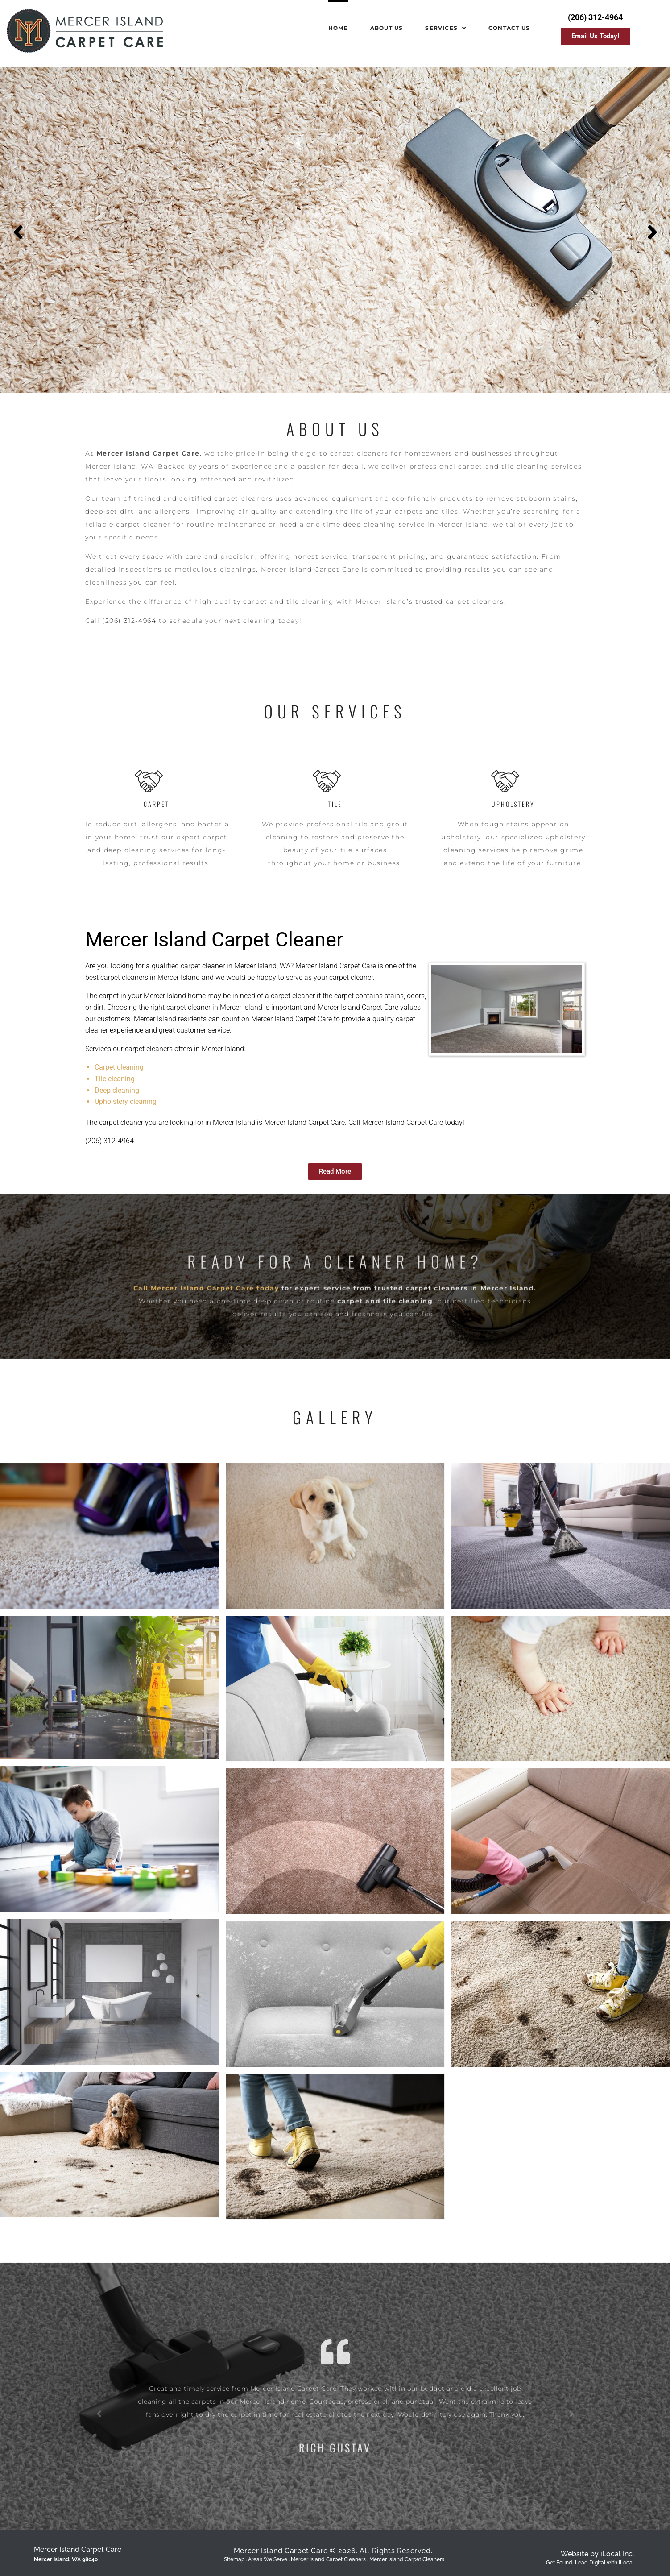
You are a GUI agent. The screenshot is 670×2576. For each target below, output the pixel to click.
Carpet (157, 804)
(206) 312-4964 (129, 621)
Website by (597, 2554)
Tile (335, 804)
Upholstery (513, 804)
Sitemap (234, 2559)
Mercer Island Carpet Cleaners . (330, 2559)
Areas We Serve (267, 2559)
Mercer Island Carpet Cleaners (406, 2559)
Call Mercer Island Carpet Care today (206, 1348)
